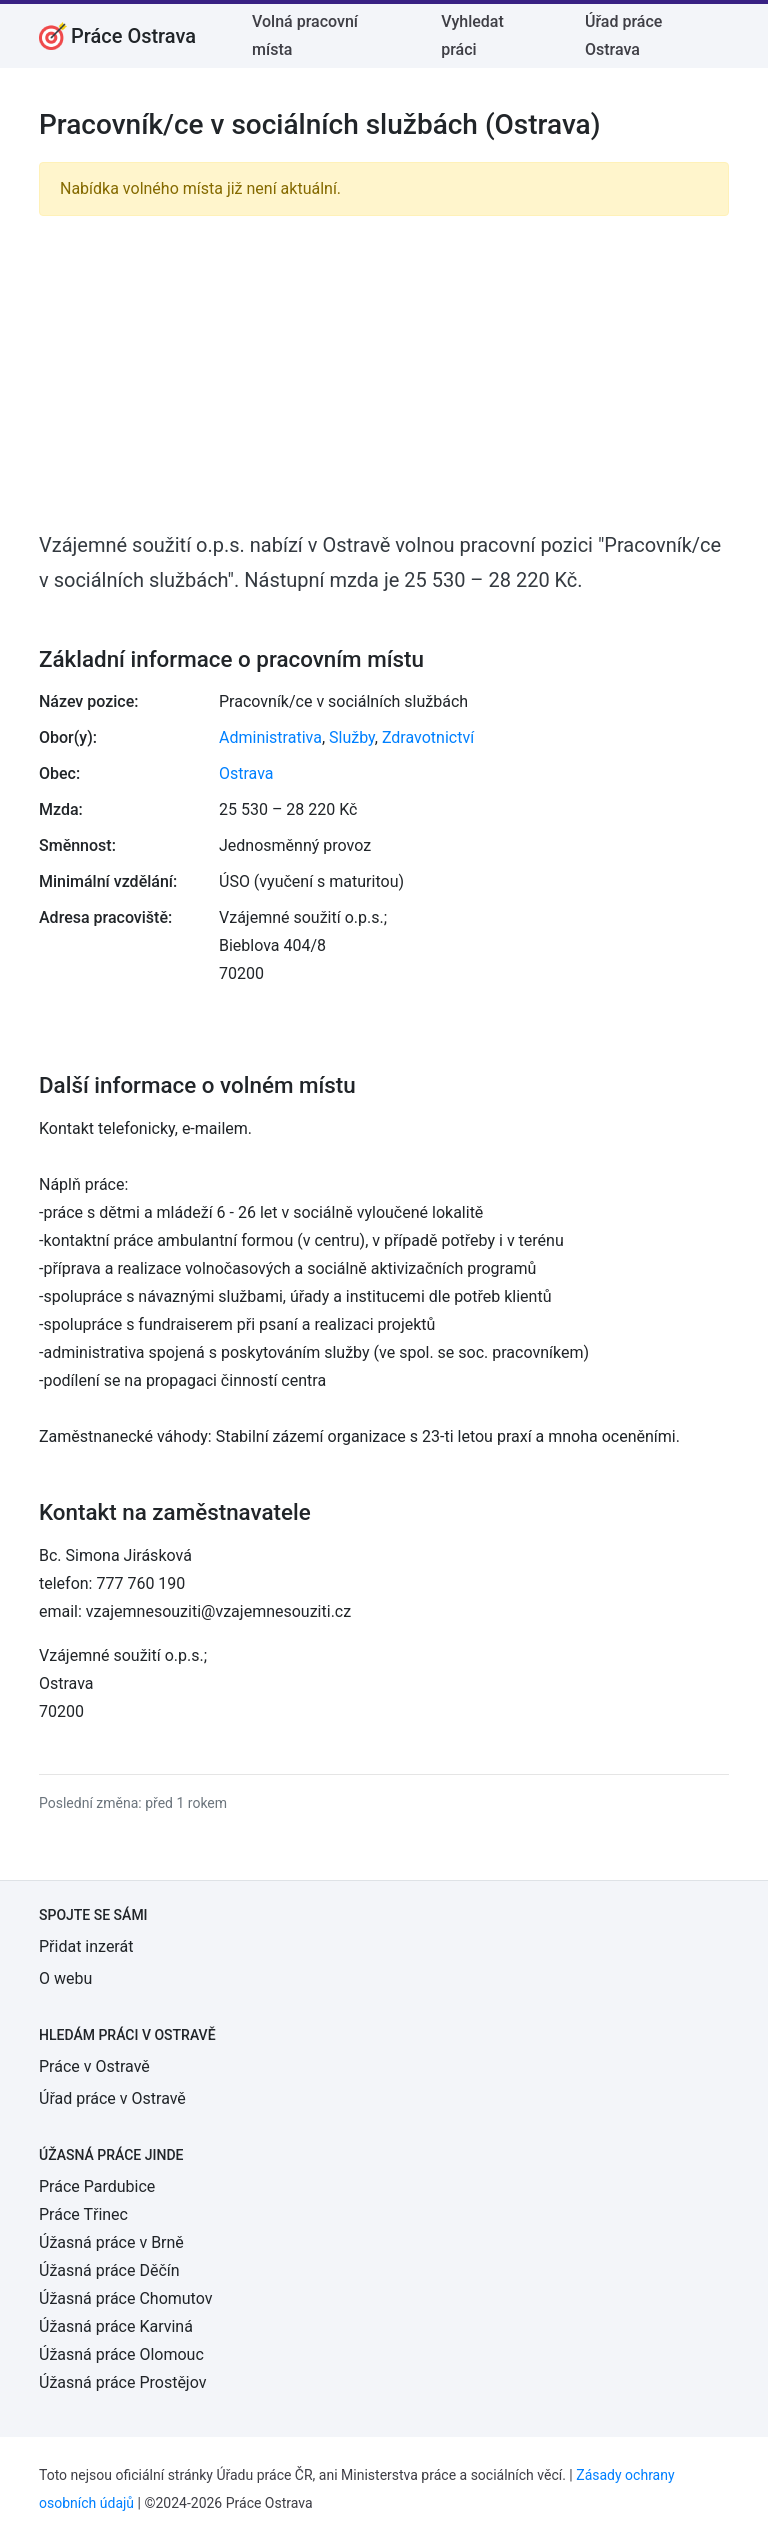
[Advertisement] (384, 372)
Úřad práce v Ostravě (112, 2098)
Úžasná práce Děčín (109, 2270)
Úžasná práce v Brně (111, 2242)
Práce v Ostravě (94, 2066)
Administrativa (270, 737)
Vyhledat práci (472, 35)
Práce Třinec (83, 2214)
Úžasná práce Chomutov (125, 2298)
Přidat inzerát (86, 1946)
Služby (352, 737)
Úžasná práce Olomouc (121, 2354)
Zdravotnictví (428, 737)
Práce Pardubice (97, 2186)
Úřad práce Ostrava (623, 35)
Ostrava (246, 773)
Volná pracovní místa (305, 35)
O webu (65, 1978)
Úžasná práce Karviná (116, 2326)
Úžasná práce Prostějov (122, 2382)
